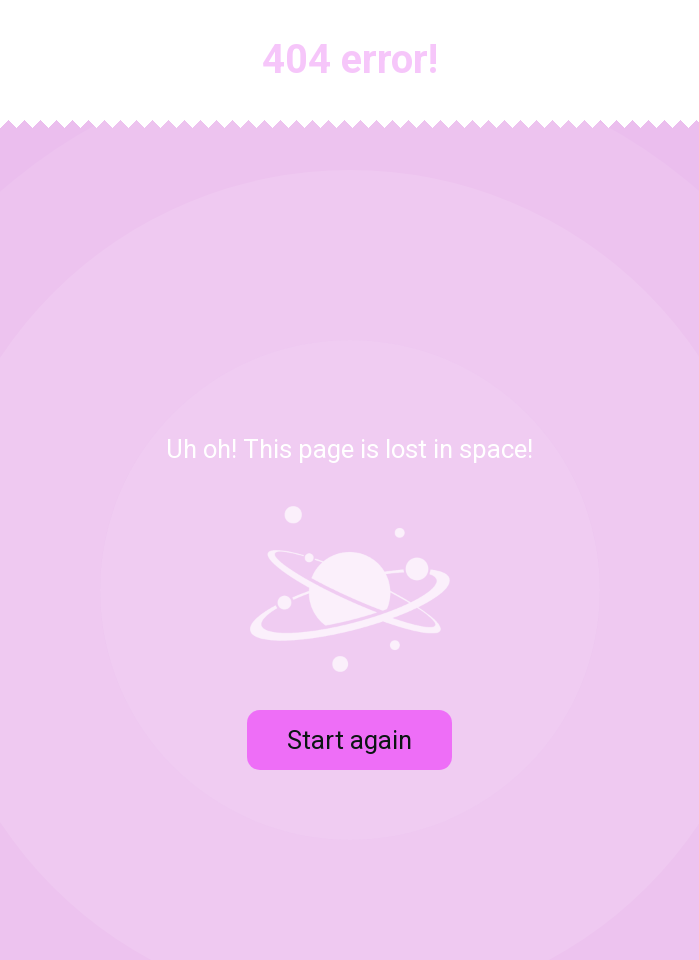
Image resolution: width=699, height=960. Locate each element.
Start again (349, 740)
